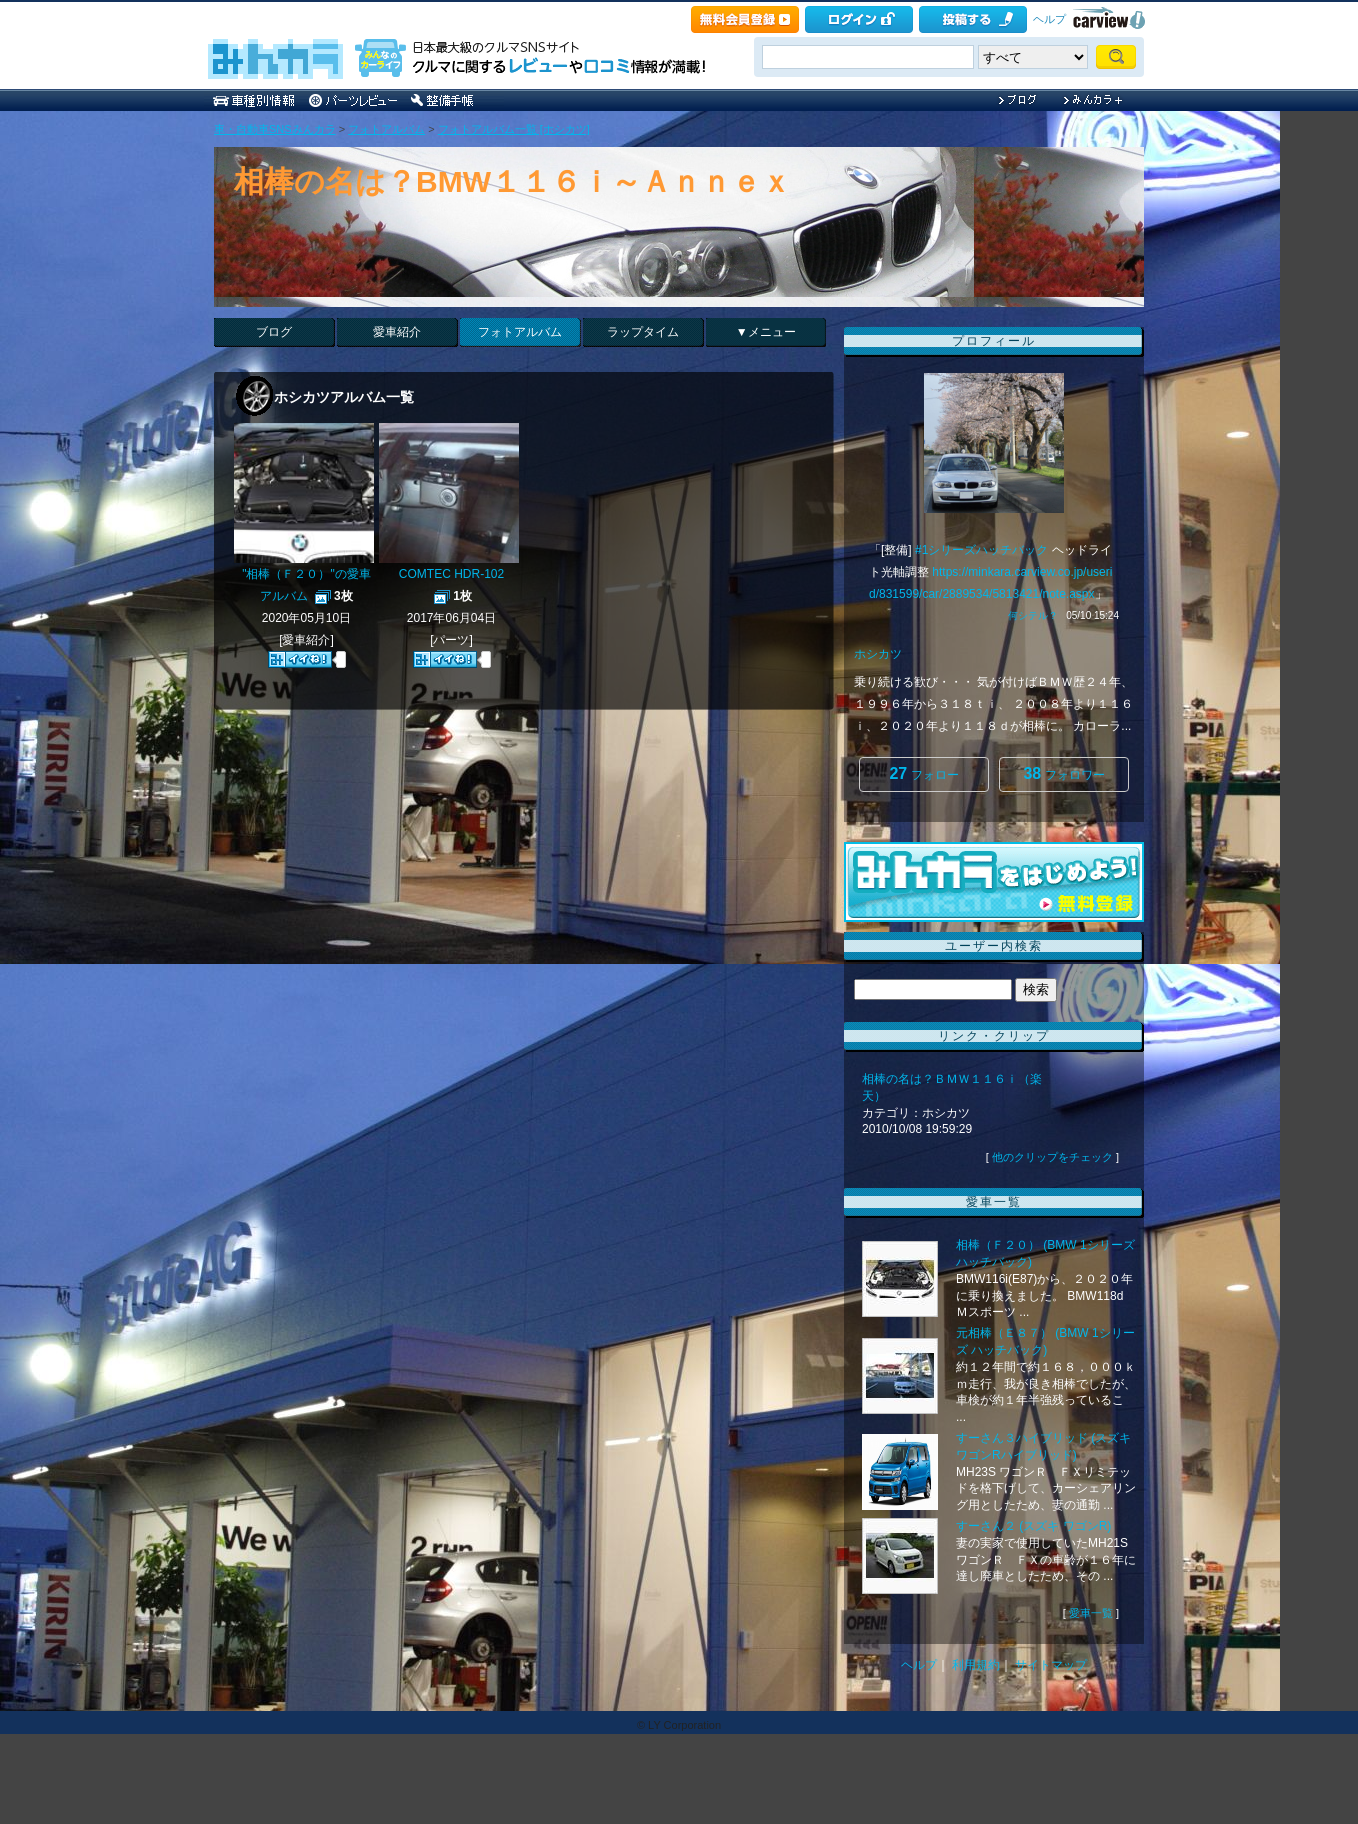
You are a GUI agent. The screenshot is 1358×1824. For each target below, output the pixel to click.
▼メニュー (766, 332)
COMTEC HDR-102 (451, 574)
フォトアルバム (386, 129)
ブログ (274, 332)
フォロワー (1063, 773)
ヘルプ (1049, 19)
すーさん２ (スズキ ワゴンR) (1033, 1526)
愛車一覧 (1091, 1613)
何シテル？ (1033, 615)
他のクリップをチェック (1052, 1157)
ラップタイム (643, 332)
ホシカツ (878, 654)
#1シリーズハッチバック (981, 550)
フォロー (923, 773)
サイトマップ (1051, 1665)
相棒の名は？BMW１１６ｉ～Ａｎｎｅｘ (512, 181)
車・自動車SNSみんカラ (275, 129)
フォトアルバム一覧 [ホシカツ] (514, 129)
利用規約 (976, 1665)
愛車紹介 (397, 332)
